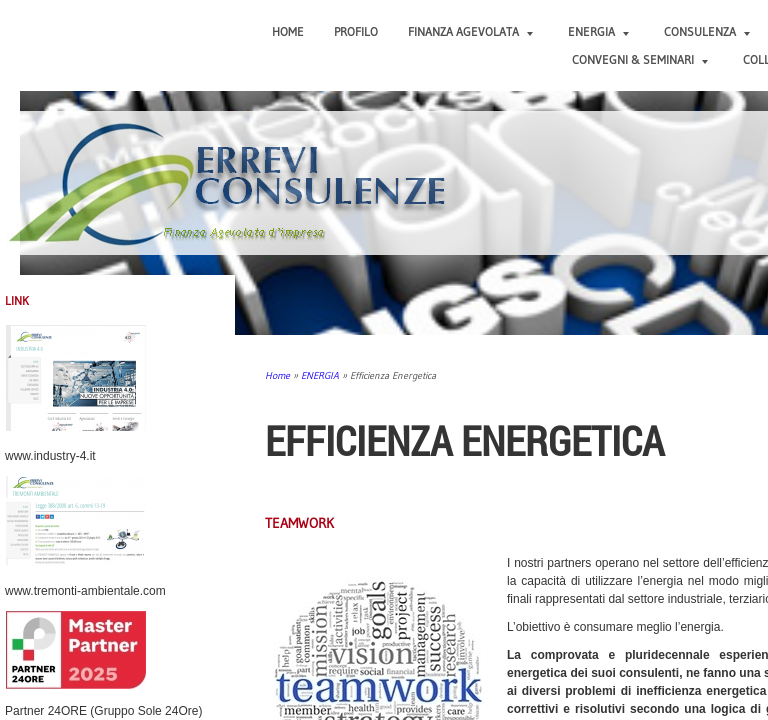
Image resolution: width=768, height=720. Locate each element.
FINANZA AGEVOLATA (470, 31)
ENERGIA (598, 31)
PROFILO (356, 31)
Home (288, 31)
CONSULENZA (707, 31)
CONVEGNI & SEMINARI (640, 59)
